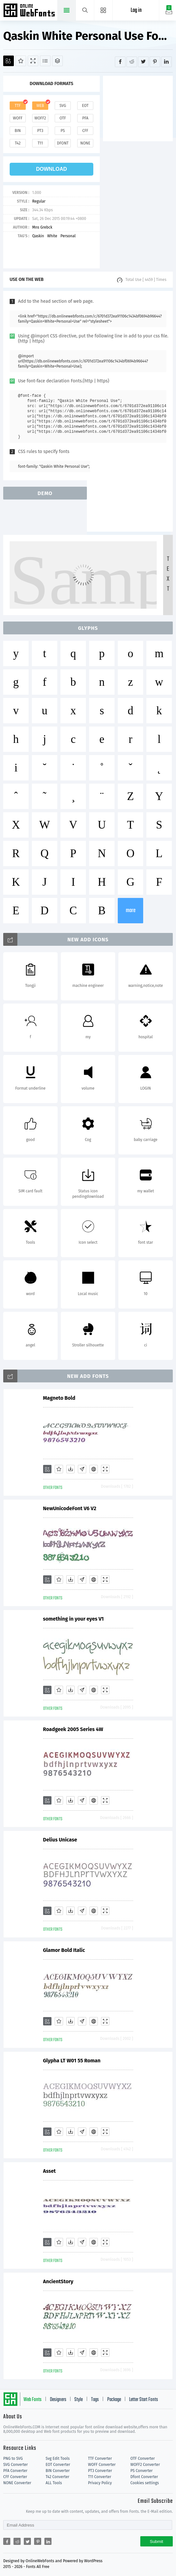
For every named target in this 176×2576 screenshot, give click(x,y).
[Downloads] (70, 1469)
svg (63, 105)
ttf (18, 105)
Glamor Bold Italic (64, 1950)
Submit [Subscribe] (156, 2541)
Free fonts (29, 11)
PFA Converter (15, 2470)
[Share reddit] (131, 62)
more (130, 910)
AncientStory (58, 2281)
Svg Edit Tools (58, 2458)
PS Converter (141, 2470)
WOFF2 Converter (145, 2464)
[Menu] (103, 10)
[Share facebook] (120, 62)
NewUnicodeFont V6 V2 (70, 1508)
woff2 (40, 118)
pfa (85, 118)
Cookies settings (144, 2483)
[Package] (57, 61)
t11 (40, 143)
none (85, 143)
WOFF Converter (102, 2464)
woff (18, 118)
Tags (95, 2400)
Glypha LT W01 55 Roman (72, 2061)
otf (63, 118)
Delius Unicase (60, 1840)
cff (85, 130)
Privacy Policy (100, 2483)
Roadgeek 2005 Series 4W (73, 1729)
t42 (18, 143)
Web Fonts (32, 2400)
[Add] (8, 61)
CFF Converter (15, 2477)
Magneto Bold (59, 1398)
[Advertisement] (139, 108)
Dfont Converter (144, 2477)
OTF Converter (142, 2458)
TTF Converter (100, 2458)
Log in (136, 10)
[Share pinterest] (155, 62)
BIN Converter (58, 2470)
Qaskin (38, 236)
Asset (49, 2171)
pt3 (40, 130)
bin (17, 130)
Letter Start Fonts (143, 2400)
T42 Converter (57, 2477)
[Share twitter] (143, 62)
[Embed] (93, 1469)
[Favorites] (20, 61)
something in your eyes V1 (73, 1619)
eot (85, 105)
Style (78, 2400)
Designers (58, 2400)
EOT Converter (58, 2464)
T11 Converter (99, 2477)
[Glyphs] (45, 61)
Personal (68, 236)
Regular (38, 201)
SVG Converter (15, 2464)
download (51, 169)
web (40, 105)
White (52, 236)
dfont (63, 143)
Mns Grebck (42, 227)
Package (114, 2400)
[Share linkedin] (166, 62)
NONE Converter (17, 2483)
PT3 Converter (100, 2470)
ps (62, 130)
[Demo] (33, 61)
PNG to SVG (13, 2458)
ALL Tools (54, 2483)
